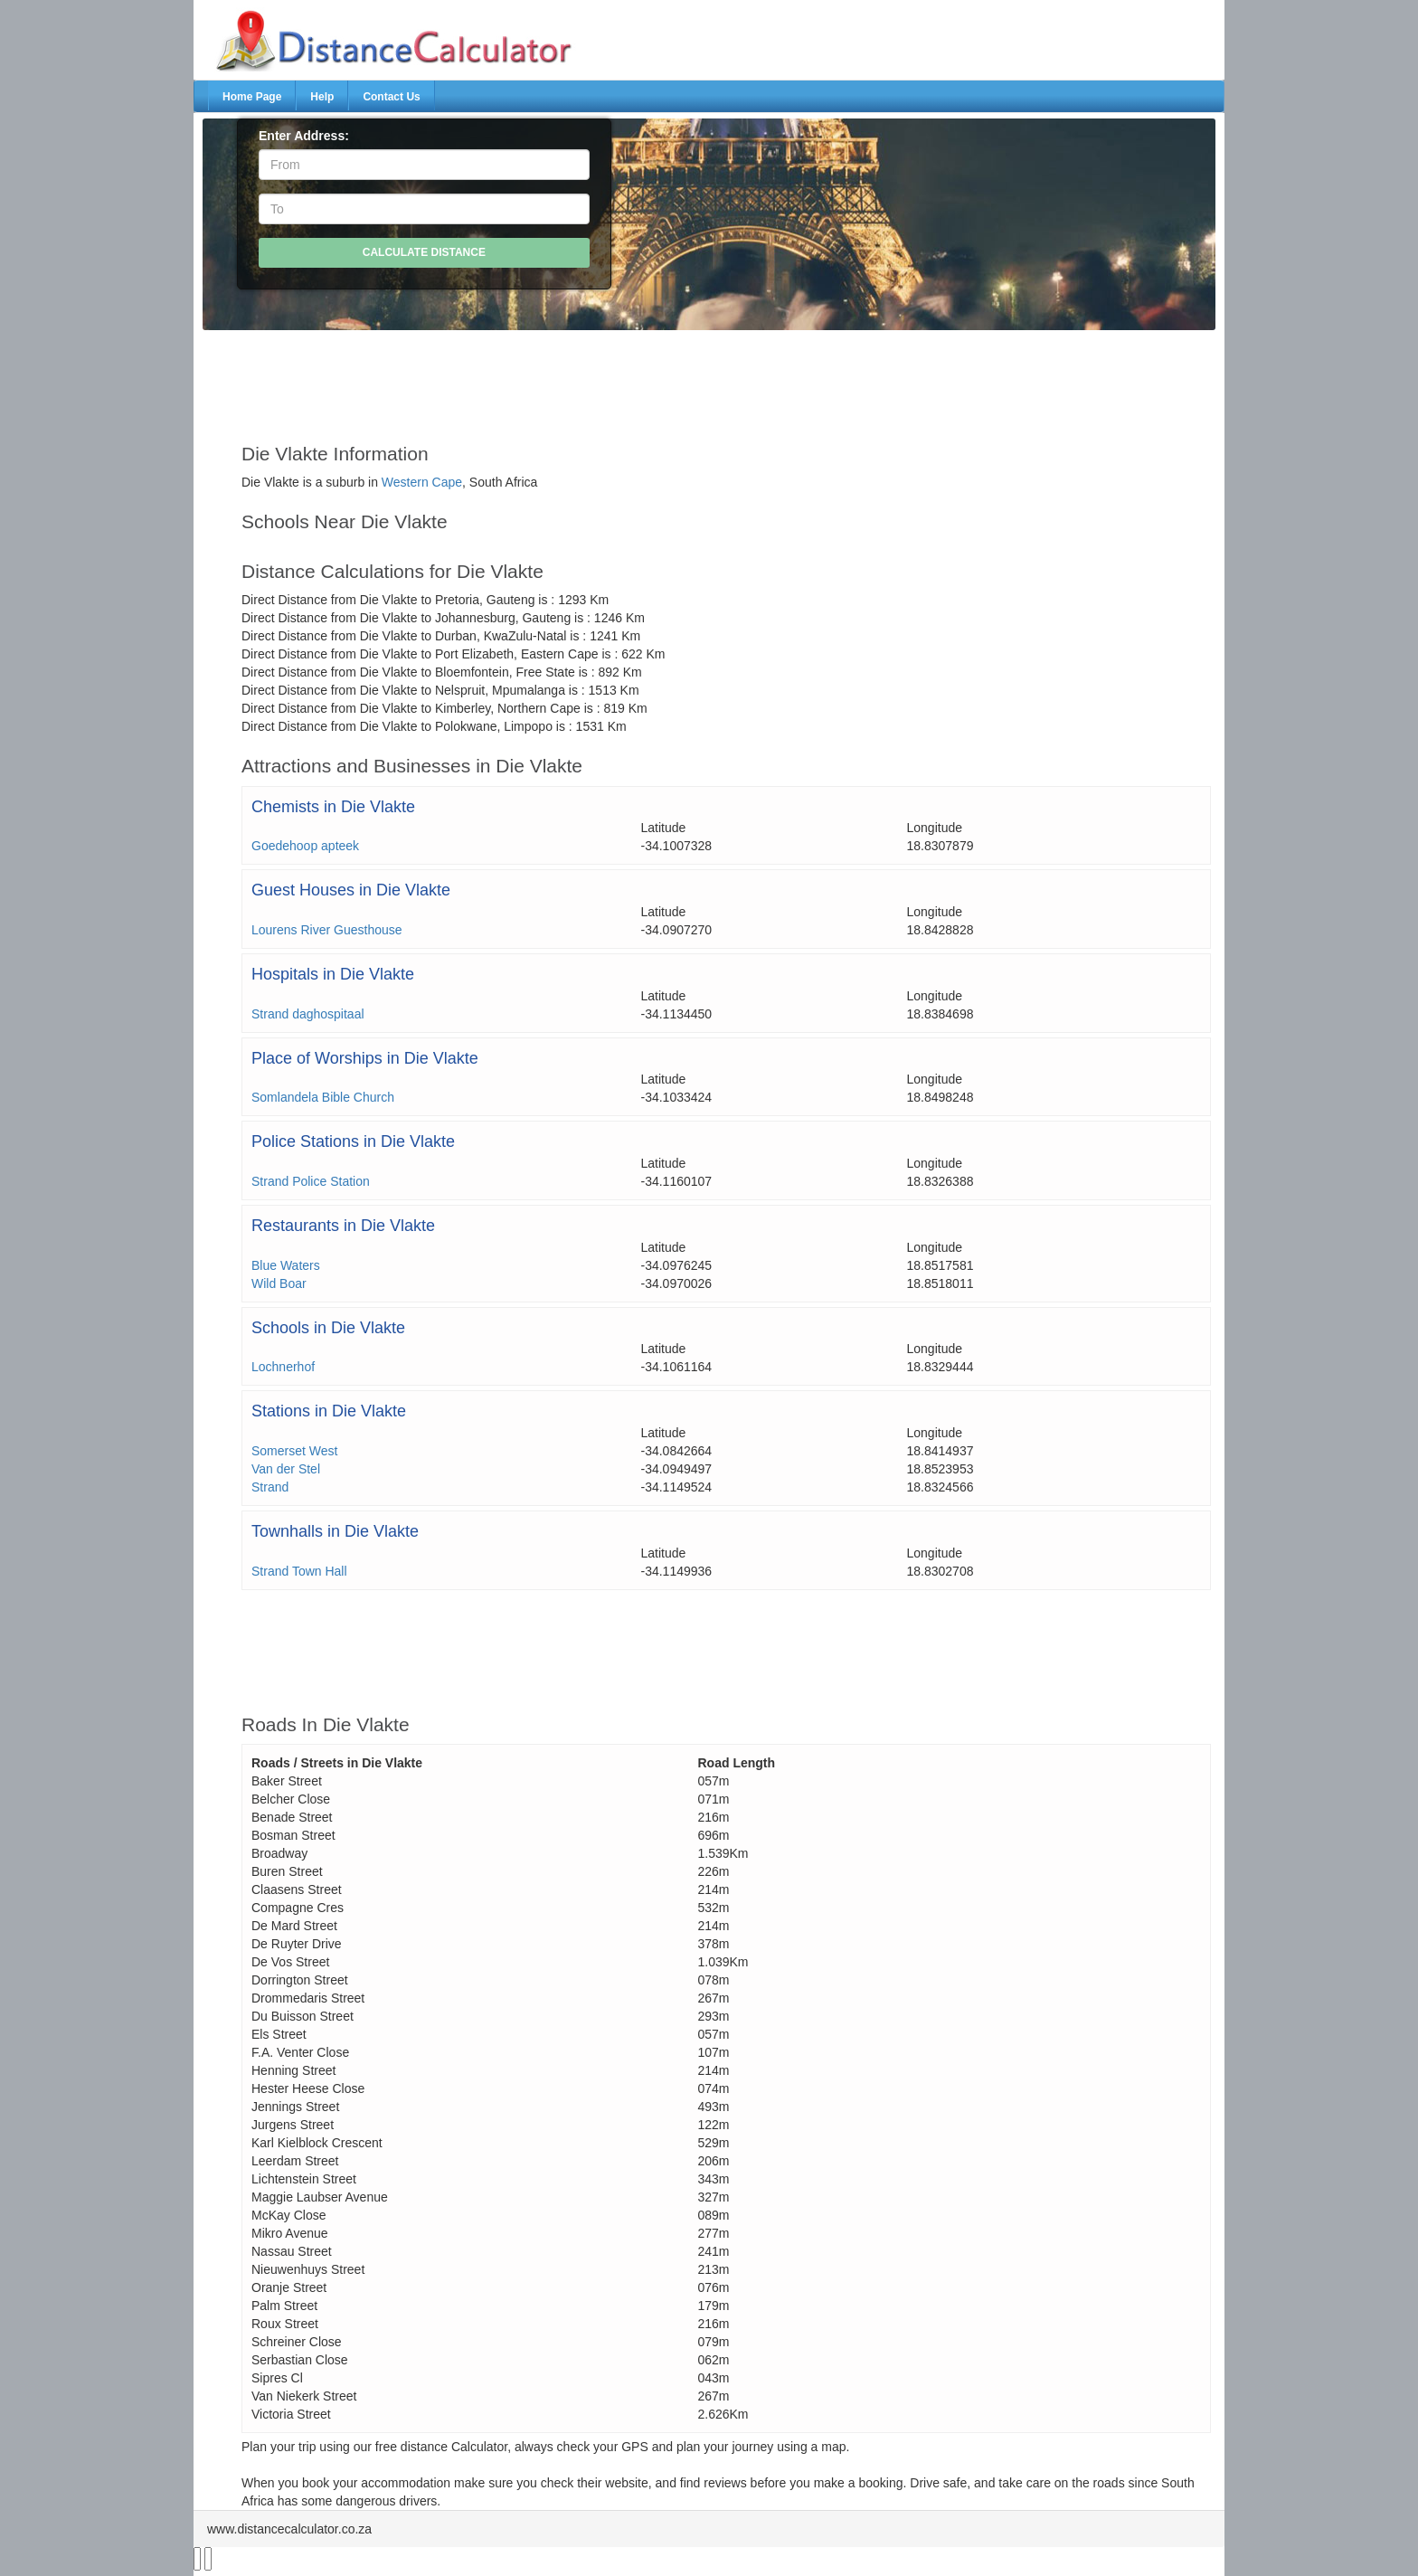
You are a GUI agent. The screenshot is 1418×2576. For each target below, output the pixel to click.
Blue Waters (285, 1265)
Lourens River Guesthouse (326, 930)
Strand (269, 1487)
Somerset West (294, 1451)
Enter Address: (304, 135)
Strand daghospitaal (307, 1014)
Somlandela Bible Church (322, 1097)
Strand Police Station (310, 1181)
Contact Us (391, 96)
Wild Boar (279, 1283)
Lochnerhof (283, 1366)
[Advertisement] (666, 378)
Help (322, 96)
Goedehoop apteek (305, 845)
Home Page (251, 96)
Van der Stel (285, 1469)
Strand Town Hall (299, 1571)
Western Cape (422, 482)
